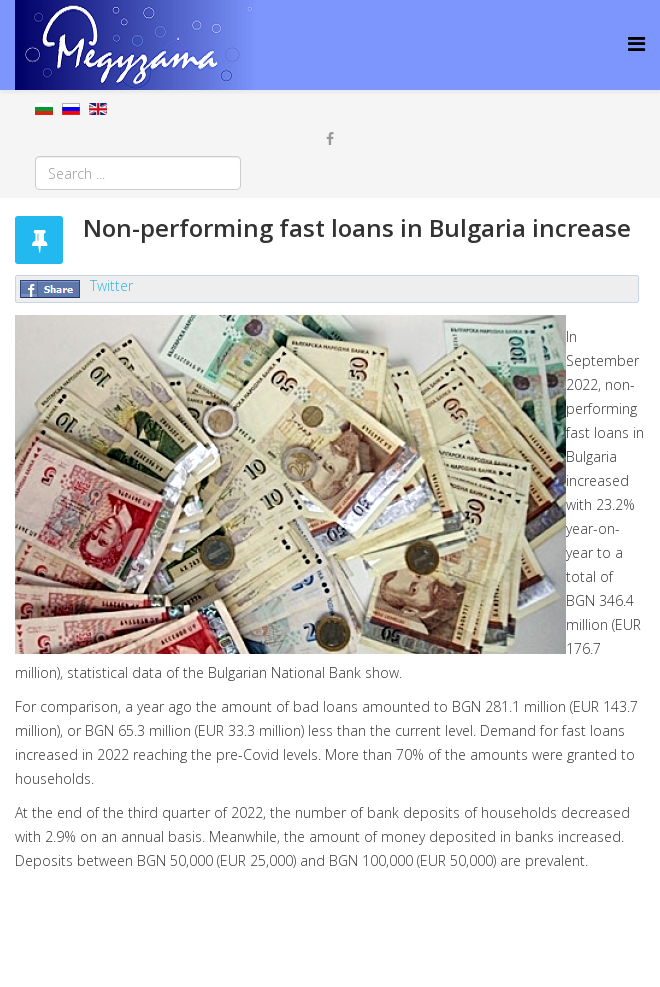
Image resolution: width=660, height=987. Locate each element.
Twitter (111, 285)
